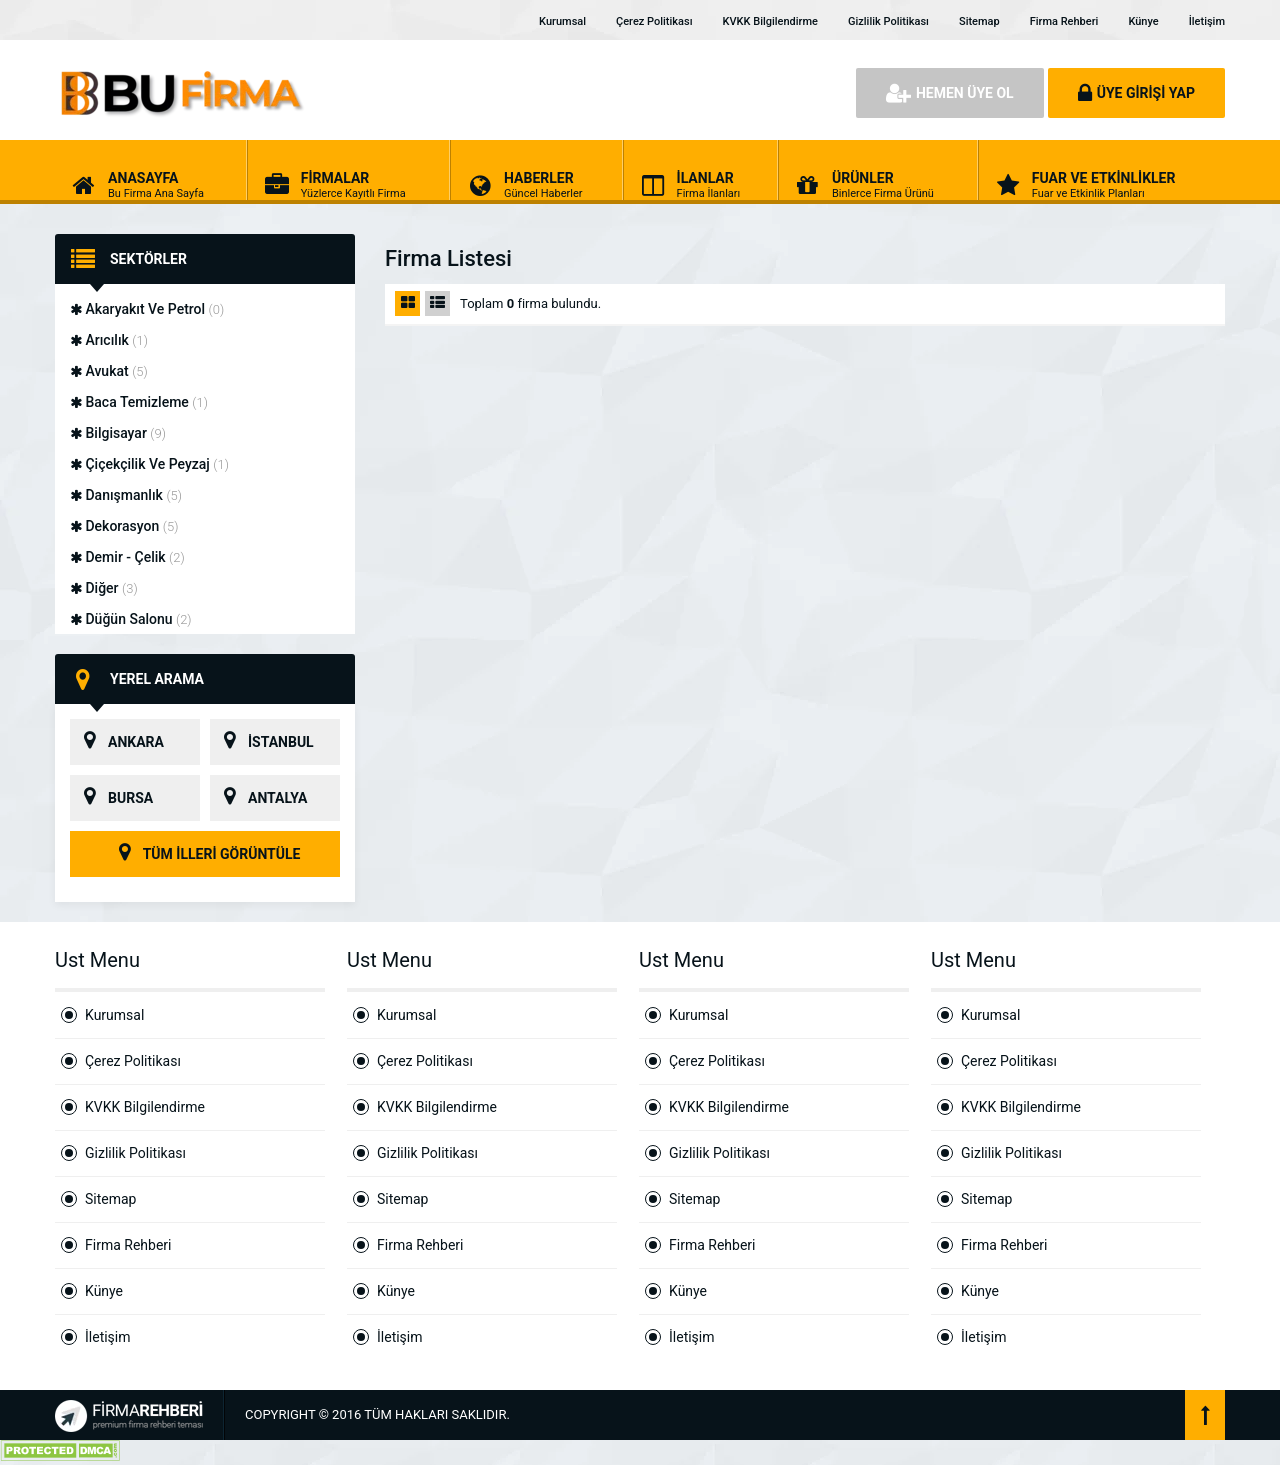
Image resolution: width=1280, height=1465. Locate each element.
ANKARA (117, 742)
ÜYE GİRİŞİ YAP (1136, 93)
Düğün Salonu (131, 619)
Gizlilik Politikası (888, 21)
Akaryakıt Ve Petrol (147, 309)
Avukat (109, 371)
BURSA (111, 798)
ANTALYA (258, 798)
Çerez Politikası (654, 21)
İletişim (1207, 21)
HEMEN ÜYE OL (950, 93)
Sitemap (979, 21)
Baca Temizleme (139, 402)
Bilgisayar (118, 433)
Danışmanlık (126, 495)
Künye (1143, 21)
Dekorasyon (124, 526)
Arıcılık (109, 340)
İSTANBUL (262, 742)
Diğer (104, 588)
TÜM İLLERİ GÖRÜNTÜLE (205, 854)
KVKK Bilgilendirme (770, 21)
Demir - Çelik (127, 557)
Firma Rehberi (1064, 21)
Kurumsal (562, 21)
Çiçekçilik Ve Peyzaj (149, 464)
